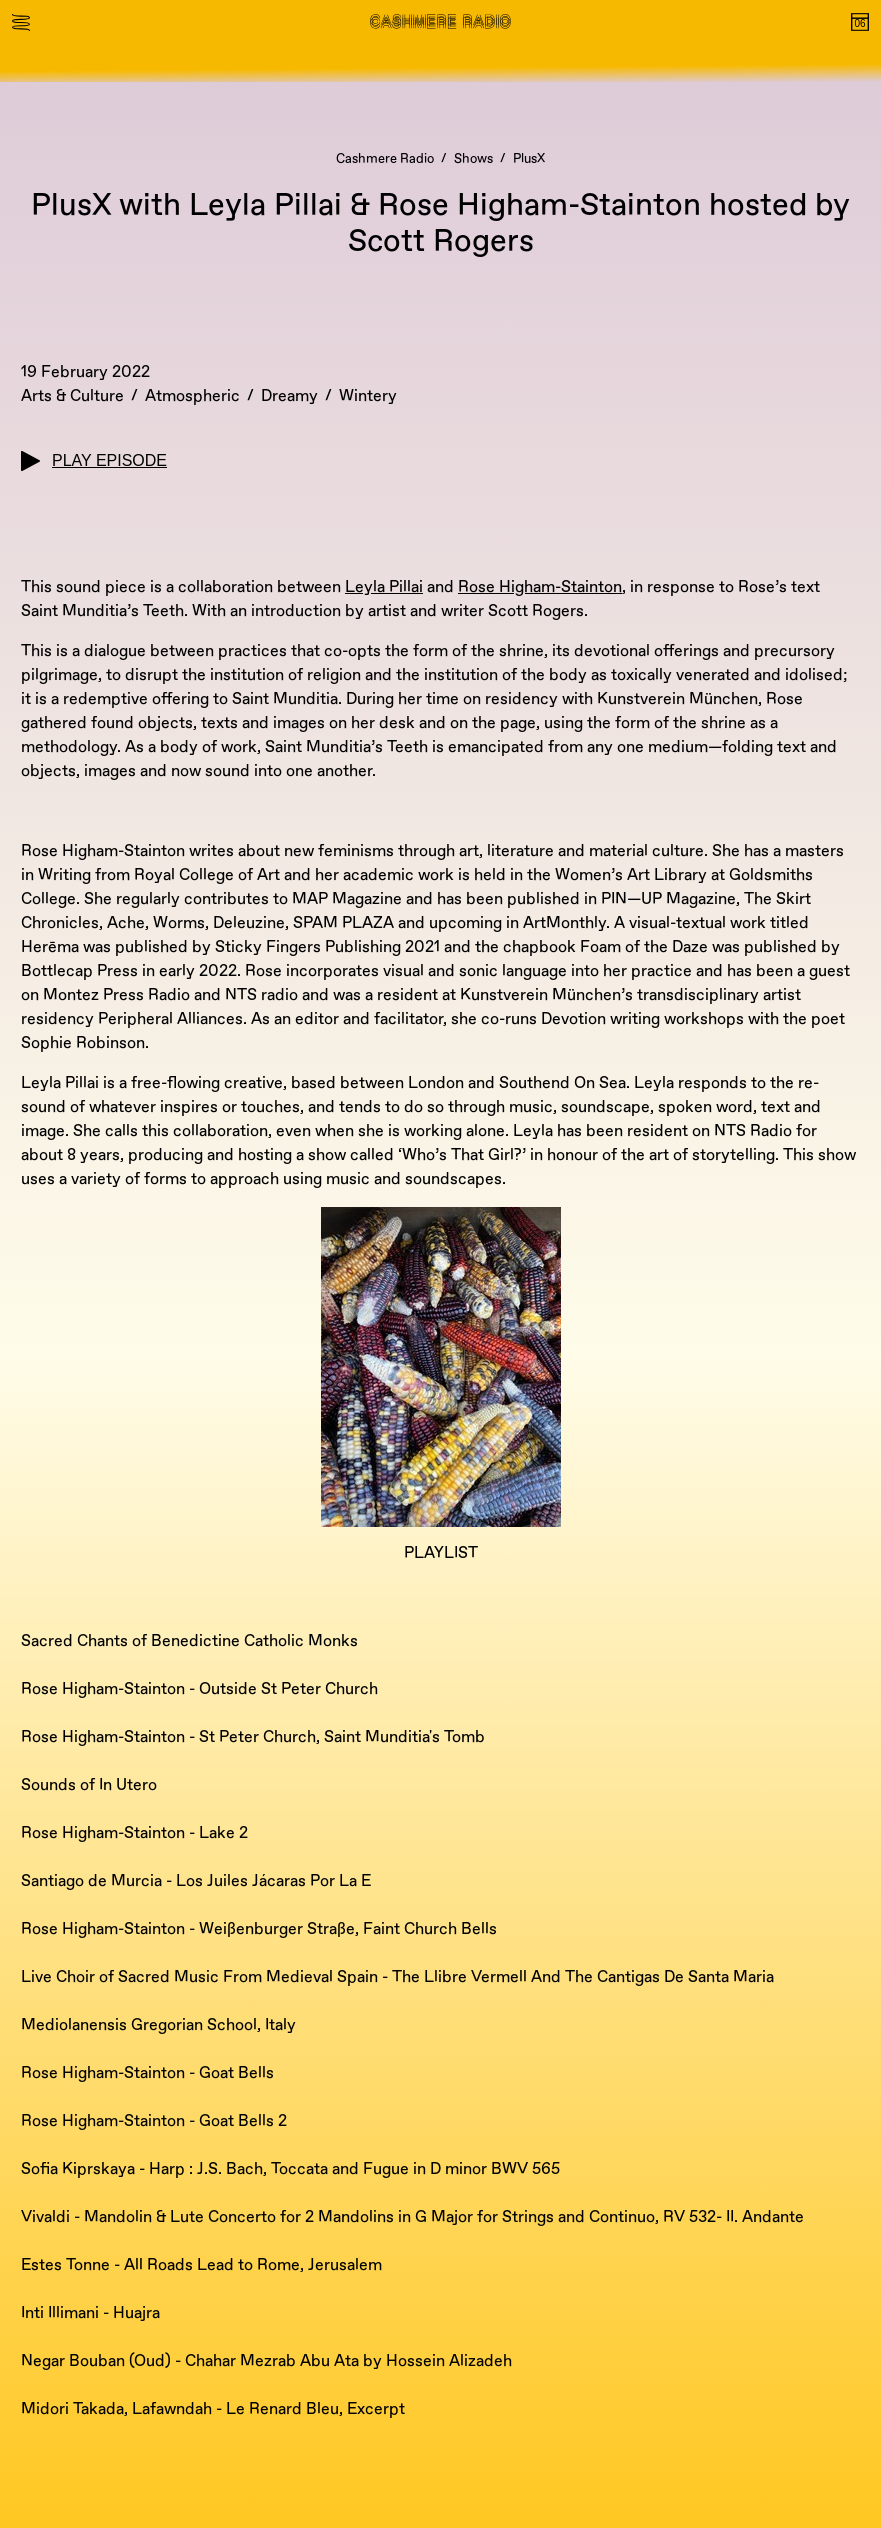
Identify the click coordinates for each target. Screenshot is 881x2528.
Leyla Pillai (384, 587)
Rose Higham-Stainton (540, 587)
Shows (473, 159)
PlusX (529, 159)
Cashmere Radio (385, 159)
